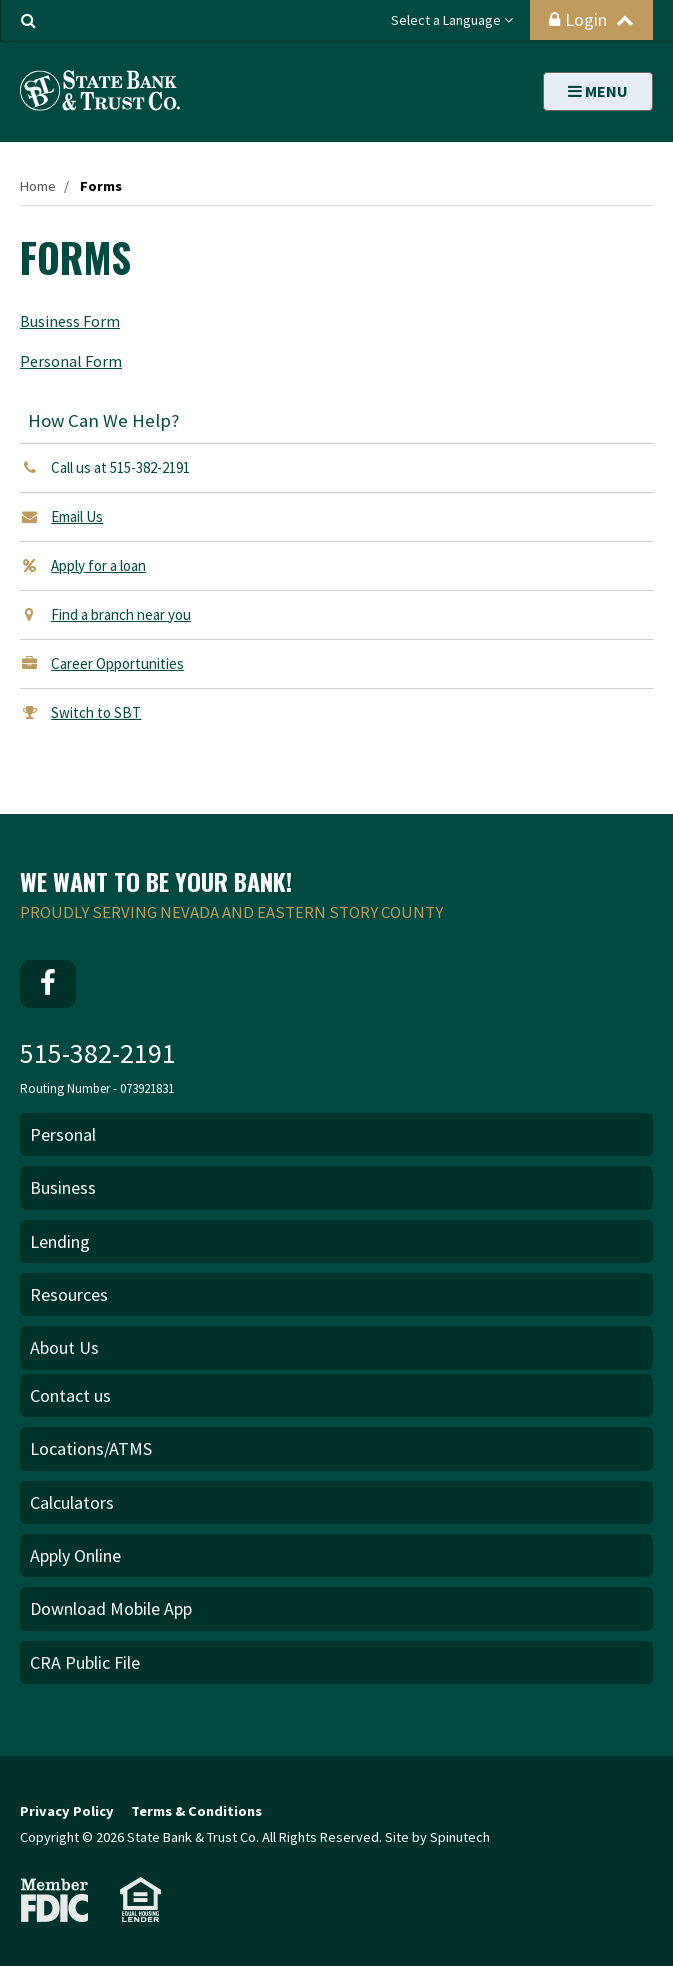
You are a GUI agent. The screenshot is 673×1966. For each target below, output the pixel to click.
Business (63, 1187)
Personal (63, 1134)
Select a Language (452, 20)
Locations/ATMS (91, 1448)
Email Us (77, 516)
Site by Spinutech (437, 1837)
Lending (60, 1241)
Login (591, 20)
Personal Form (71, 361)
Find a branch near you (121, 614)
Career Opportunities (117, 663)
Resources (69, 1294)
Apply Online (75, 1555)
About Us (64, 1347)
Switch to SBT (96, 712)
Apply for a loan (98, 565)
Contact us (70, 1395)
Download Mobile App (111, 1608)
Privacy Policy (67, 1811)
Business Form (70, 321)
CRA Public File (85, 1662)
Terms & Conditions (196, 1811)
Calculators (72, 1502)
